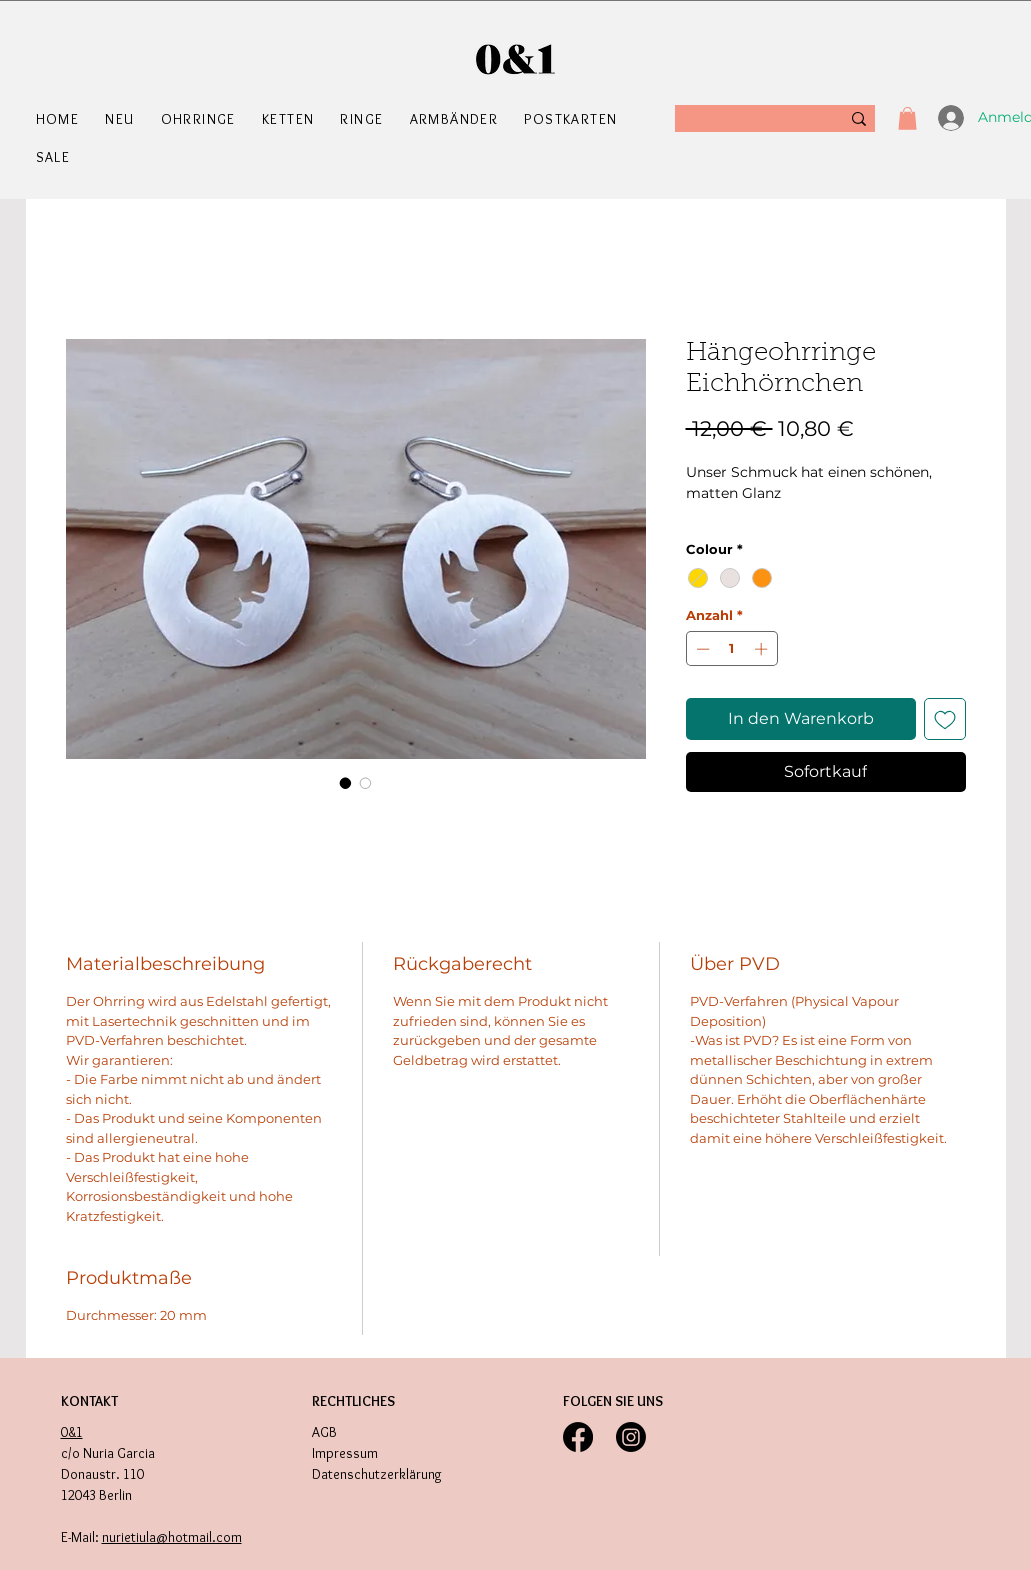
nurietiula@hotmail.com (172, 1537)
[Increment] (763, 649)
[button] (201, 119)
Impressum (345, 1453)
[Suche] (749, 119)
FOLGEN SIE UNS (613, 1401)
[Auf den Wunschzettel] (945, 719)
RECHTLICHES (353, 1401)
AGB (324, 1432)
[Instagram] (631, 1437)
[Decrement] (701, 649)
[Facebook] (578, 1437)
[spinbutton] (731, 649)
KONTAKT (89, 1401)
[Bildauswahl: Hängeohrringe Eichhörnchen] (346, 783)
